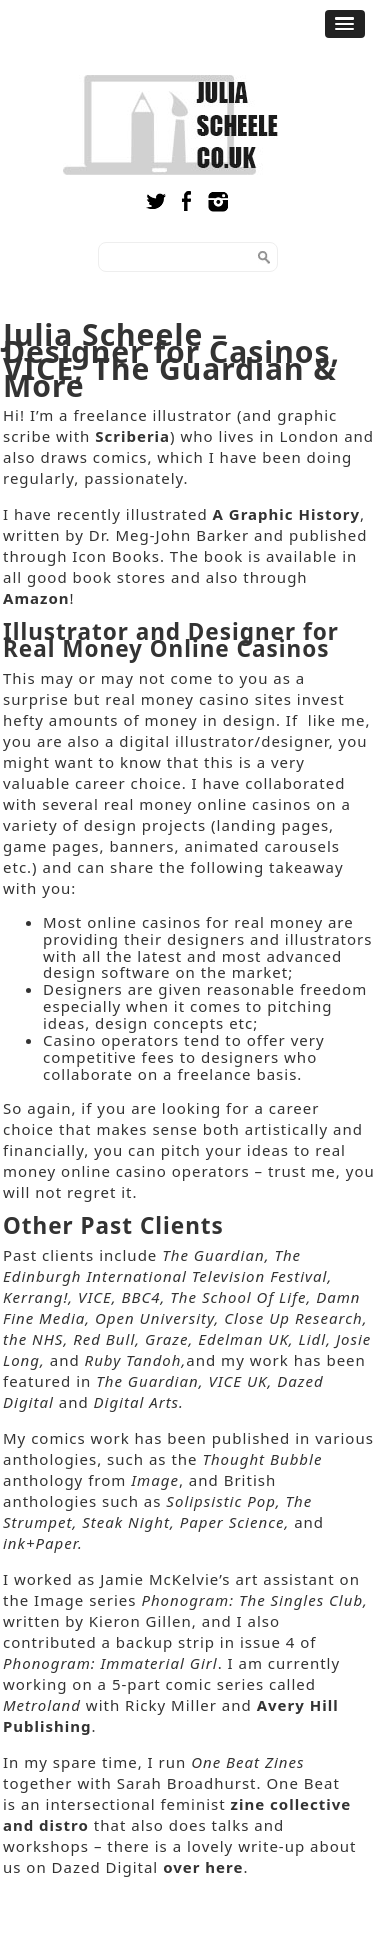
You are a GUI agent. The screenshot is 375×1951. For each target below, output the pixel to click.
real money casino (177, 699)
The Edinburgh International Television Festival (165, 1265)
